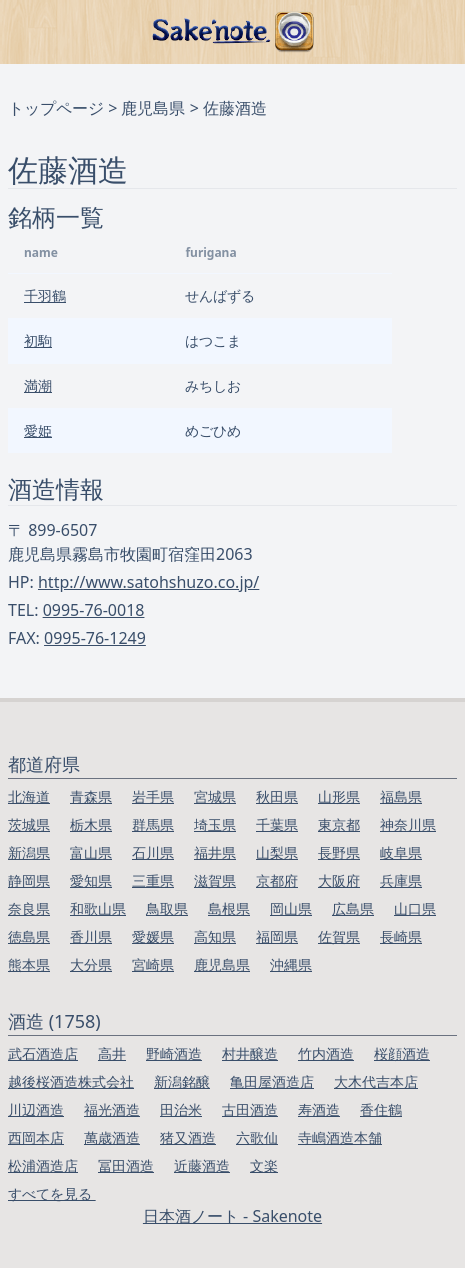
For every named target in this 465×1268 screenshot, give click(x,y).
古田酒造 (250, 1109)
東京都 (339, 824)
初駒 (38, 340)
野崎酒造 (174, 1053)
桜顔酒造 (402, 1053)
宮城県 (215, 796)
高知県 (215, 936)
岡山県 (291, 908)
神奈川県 (408, 824)
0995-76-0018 (94, 610)
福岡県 (277, 936)
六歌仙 (257, 1137)
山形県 (339, 796)
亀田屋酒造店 (272, 1081)
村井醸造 (250, 1053)
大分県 (91, 964)
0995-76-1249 (95, 638)
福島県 (401, 796)
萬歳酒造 (112, 1137)
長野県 (339, 852)
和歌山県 (98, 908)
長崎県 (401, 936)
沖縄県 (291, 964)
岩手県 (153, 796)
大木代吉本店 (376, 1081)
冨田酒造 (126, 1165)
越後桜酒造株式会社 (71, 1081)
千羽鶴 (45, 295)
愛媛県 (153, 936)
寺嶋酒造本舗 (340, 1137)
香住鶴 (381, 1109)
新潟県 (29, 852)
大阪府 (339, 880)
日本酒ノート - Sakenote (232, 1216)
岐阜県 (401, 852)
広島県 (353, 908)
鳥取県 (167, 908)
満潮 (38, 385)
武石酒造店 (43, 1053)
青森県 (91, 796)
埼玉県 (215, 824)
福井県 (215, 852)
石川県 (153, 852)
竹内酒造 (326, 1053)
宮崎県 (153, 964)
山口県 (415, 908)
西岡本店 (36, 1137)
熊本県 (29, 964)
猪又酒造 (188, 1137)
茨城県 (29, 824)
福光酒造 (112, 1109)
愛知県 (91, 880)
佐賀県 (339, 936)
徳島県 (29, 936)
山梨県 (277, 852)
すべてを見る (52, 1193)
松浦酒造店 (43, 1165)
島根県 (229, 908)
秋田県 (277, 796)
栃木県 (91, 824)
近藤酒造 (202, 1165)
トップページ (56, 108)
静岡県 (29, 880)
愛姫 (38, 430)
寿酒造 (319, 1109)
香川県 (91, 936)
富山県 (91, 852)
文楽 (264, 1165)
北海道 (29, 796)
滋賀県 (215, 880)
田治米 (181, 1109)
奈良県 (29, 908)
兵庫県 (401, 880)
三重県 (153, 880)
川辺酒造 (36, 1109)
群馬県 (153, 824)
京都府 (277, 880)
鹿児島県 (153, 108)
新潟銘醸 (182, 1081)
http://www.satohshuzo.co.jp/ (148, 582)
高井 (112, 1053)
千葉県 (277, 824)
